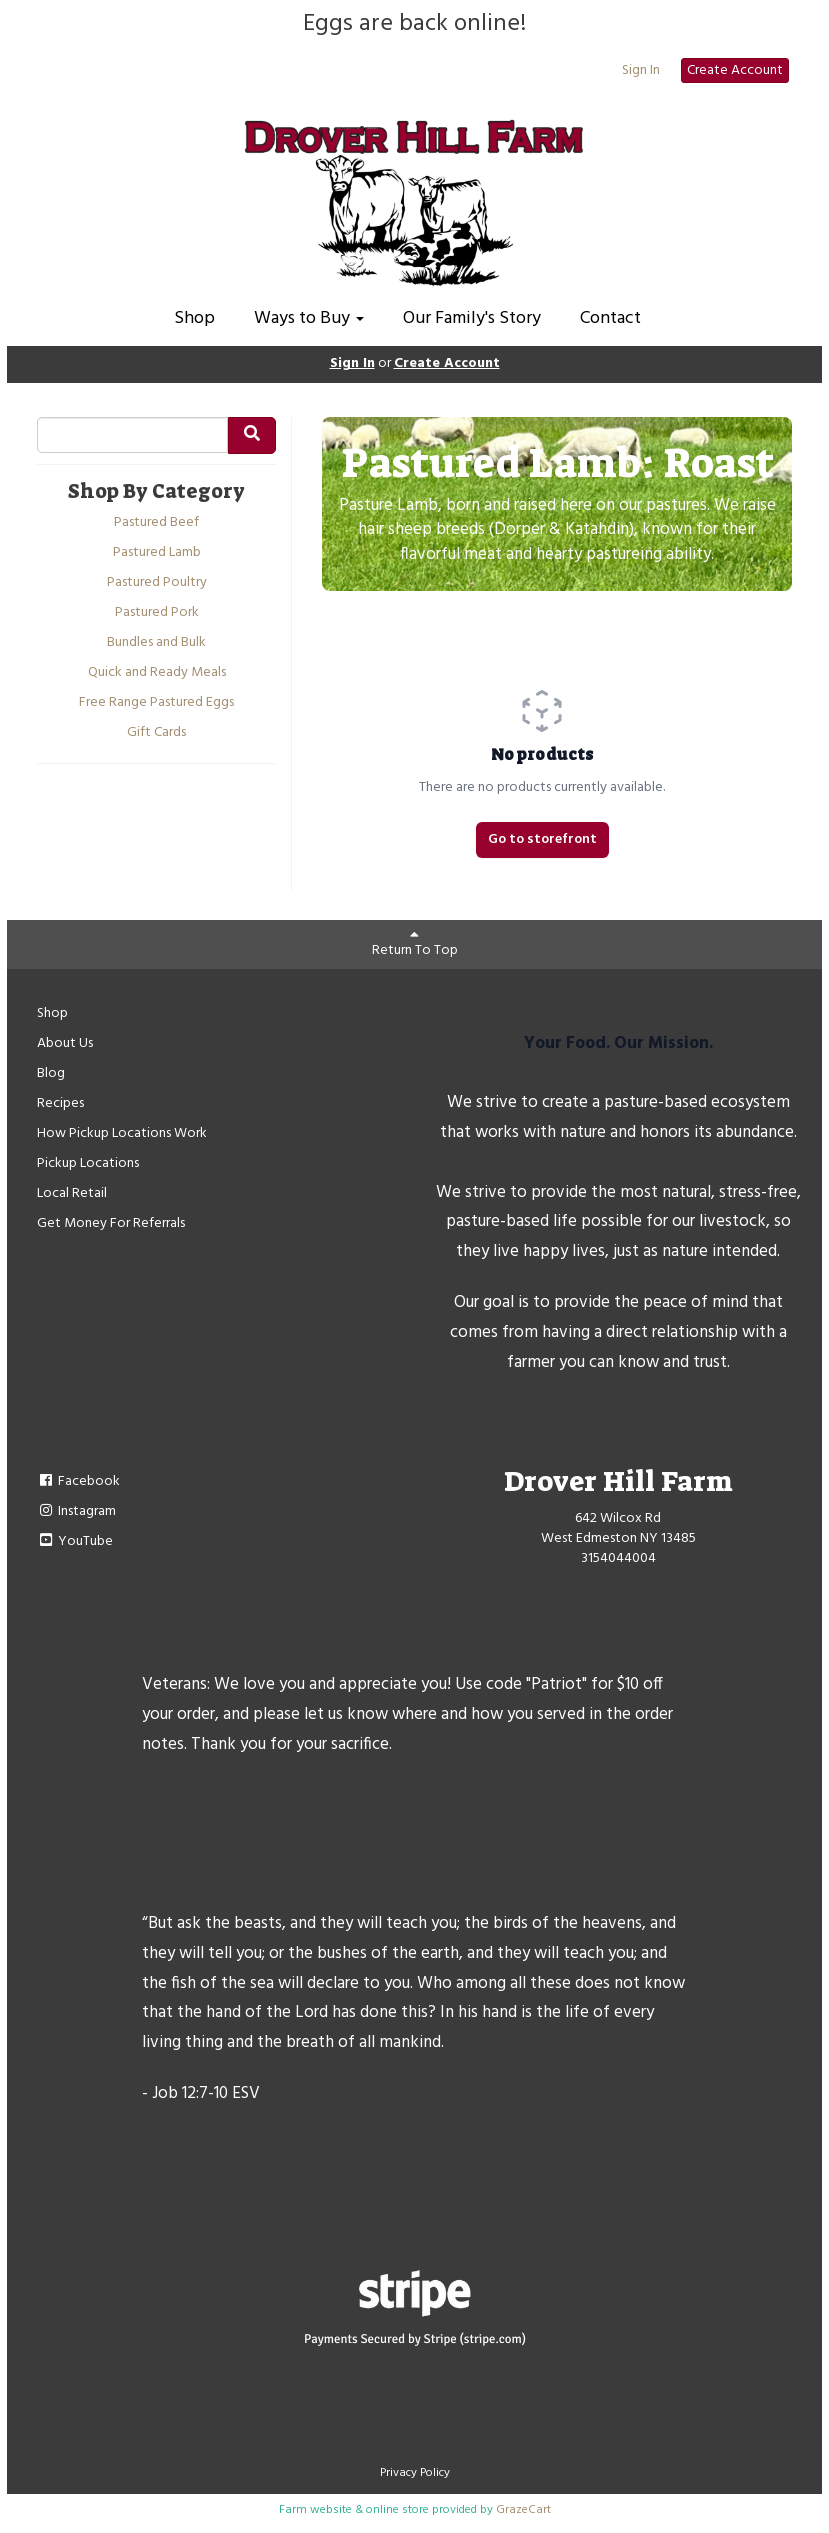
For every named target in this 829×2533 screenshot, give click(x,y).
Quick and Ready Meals (157, 673)
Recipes (60, 1103)
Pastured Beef (156, 523)
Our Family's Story (472, 318)
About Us (65, 1043)
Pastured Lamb (157, 553)
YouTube (75, 1541)
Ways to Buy (309, 318)
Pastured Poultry (157, 583)
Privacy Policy (415, 2473)
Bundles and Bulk (156, 643)
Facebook (78, 1481)
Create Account (735, 70)
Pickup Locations (88, 1163)
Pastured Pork (157, 613)
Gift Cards (156, 733)
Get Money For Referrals (111, 1223)
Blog (51, 1073)
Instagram (76, 1511)
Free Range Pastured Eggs (156, 703)
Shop (194, 318)
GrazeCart (523, 2510)
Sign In (641, 71)
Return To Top (415, 944)
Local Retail (72, 1193)
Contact (610, 318)
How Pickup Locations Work (122, 1133)
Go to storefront (542, 839)
